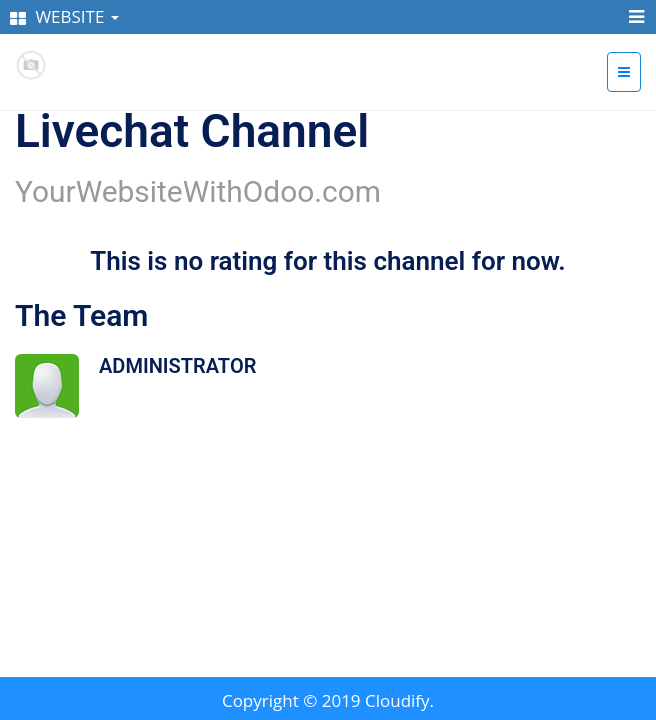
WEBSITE (64, 16)
